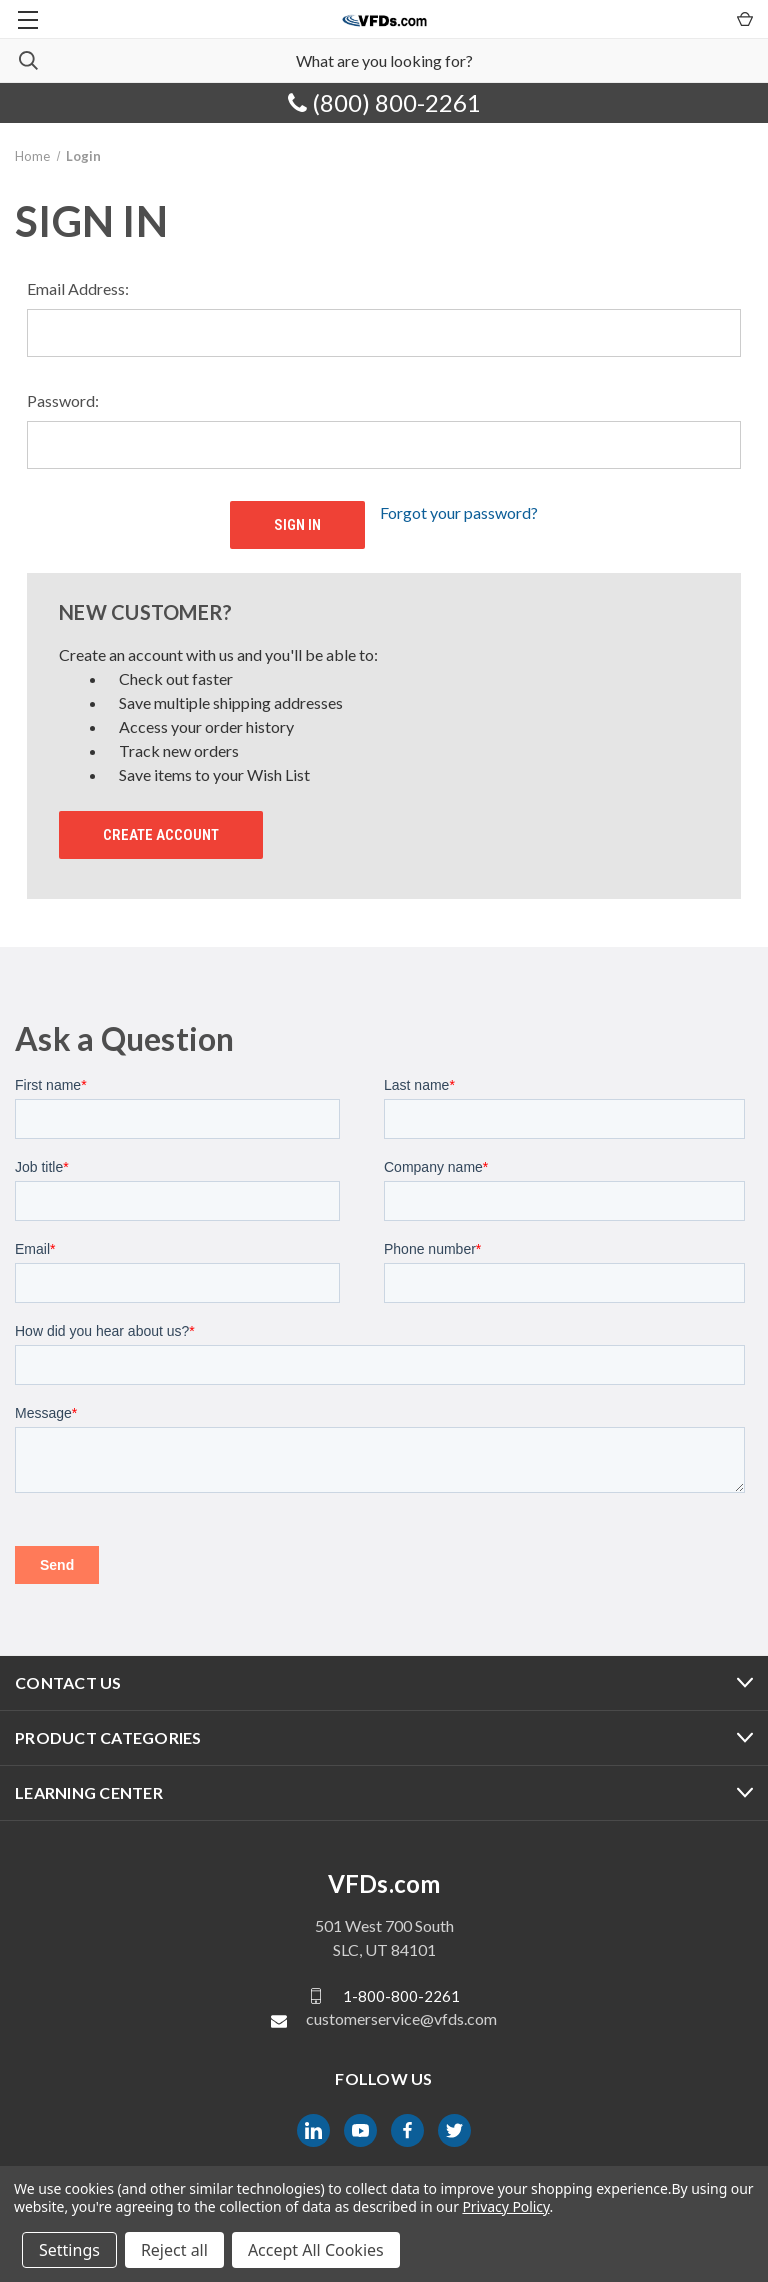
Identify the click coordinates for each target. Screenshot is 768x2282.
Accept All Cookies (316, 2250)
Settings (69, 2250)
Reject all (174, 2250)
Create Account (161, 835)
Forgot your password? (459, 512)
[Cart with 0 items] (743, 18)
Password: (63, 400)
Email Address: (78, 288)
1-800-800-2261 (401, 1996)
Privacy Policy (505, 2206)
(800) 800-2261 (384, 102)
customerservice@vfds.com (401, 2018)
